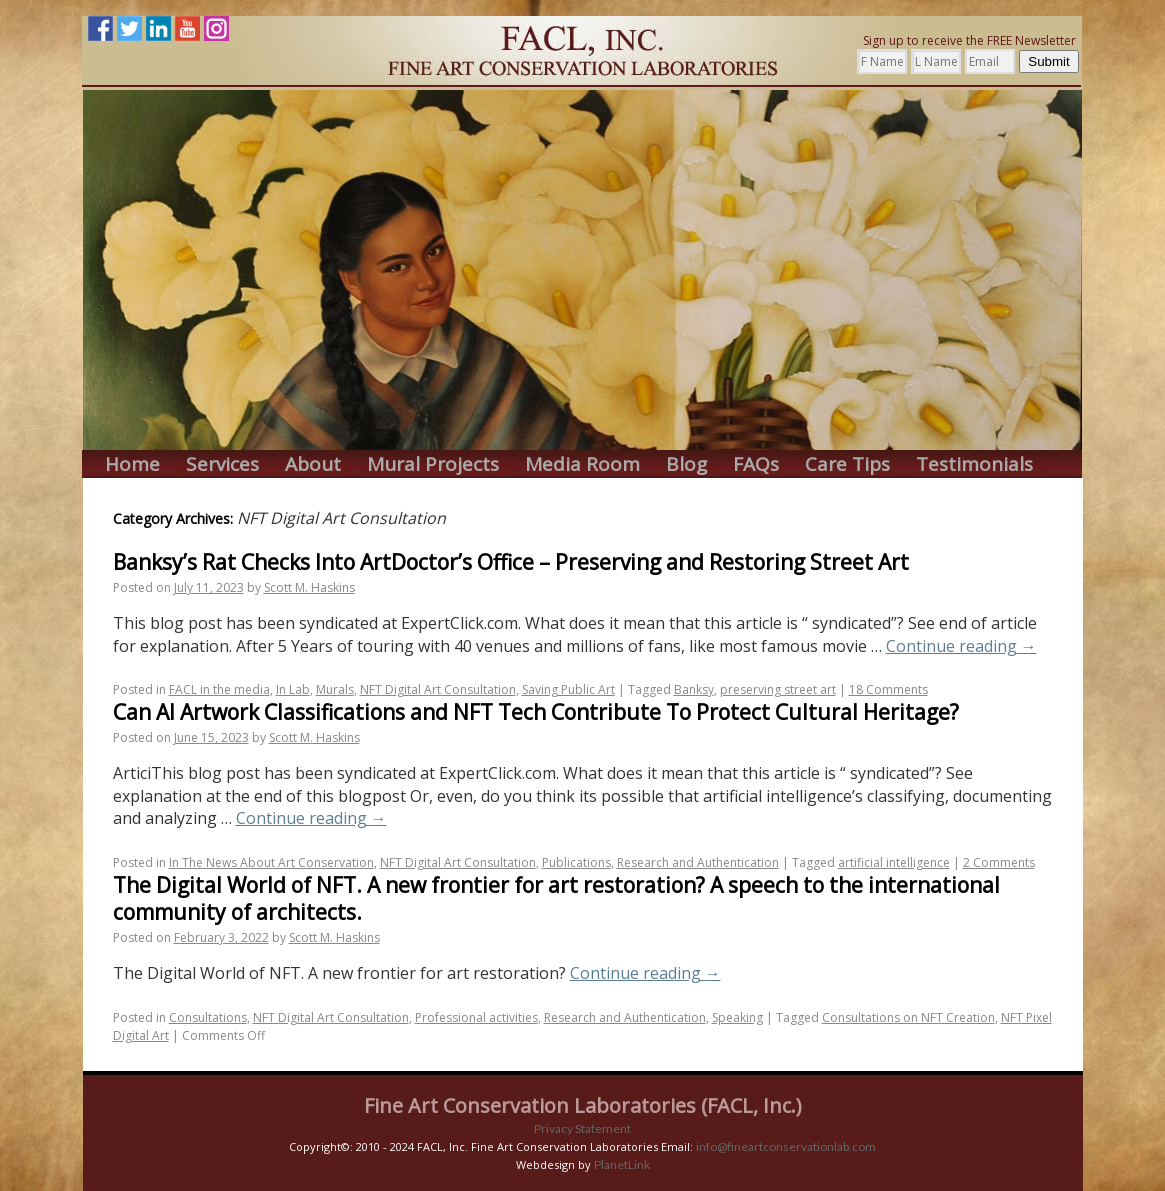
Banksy (694, 689)
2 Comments (999, 862)
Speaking (737, 1017)
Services (222, 464)
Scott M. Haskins (309, 587)
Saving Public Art (568, 689)
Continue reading (961, 646)
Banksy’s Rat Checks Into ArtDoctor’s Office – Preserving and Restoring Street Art (511, 562)
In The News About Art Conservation (271, 862)
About (313, 464)
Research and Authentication (698, 862)
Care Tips (847, 464)
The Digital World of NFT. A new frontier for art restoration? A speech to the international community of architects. (556, 898)
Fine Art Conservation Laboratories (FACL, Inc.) (583, 1105)
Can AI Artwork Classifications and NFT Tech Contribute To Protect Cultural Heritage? (536, 712)
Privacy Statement (582, 1128)
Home (132, 464)
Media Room (582, 464)
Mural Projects (433, 464)
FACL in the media (219, 689)
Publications (576, 862)
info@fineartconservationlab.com (786, 1146)
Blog (686, 464)
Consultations (208, 1017)
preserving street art (778, 689)
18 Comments (888, 689)
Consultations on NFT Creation (908, 1017)
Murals (335, 689)
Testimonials (974, 464)
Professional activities (476, 1017)
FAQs (756, 464)
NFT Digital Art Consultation (438, 689)
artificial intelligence (894, 862)
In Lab (293, 689)
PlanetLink (622, 1164)
